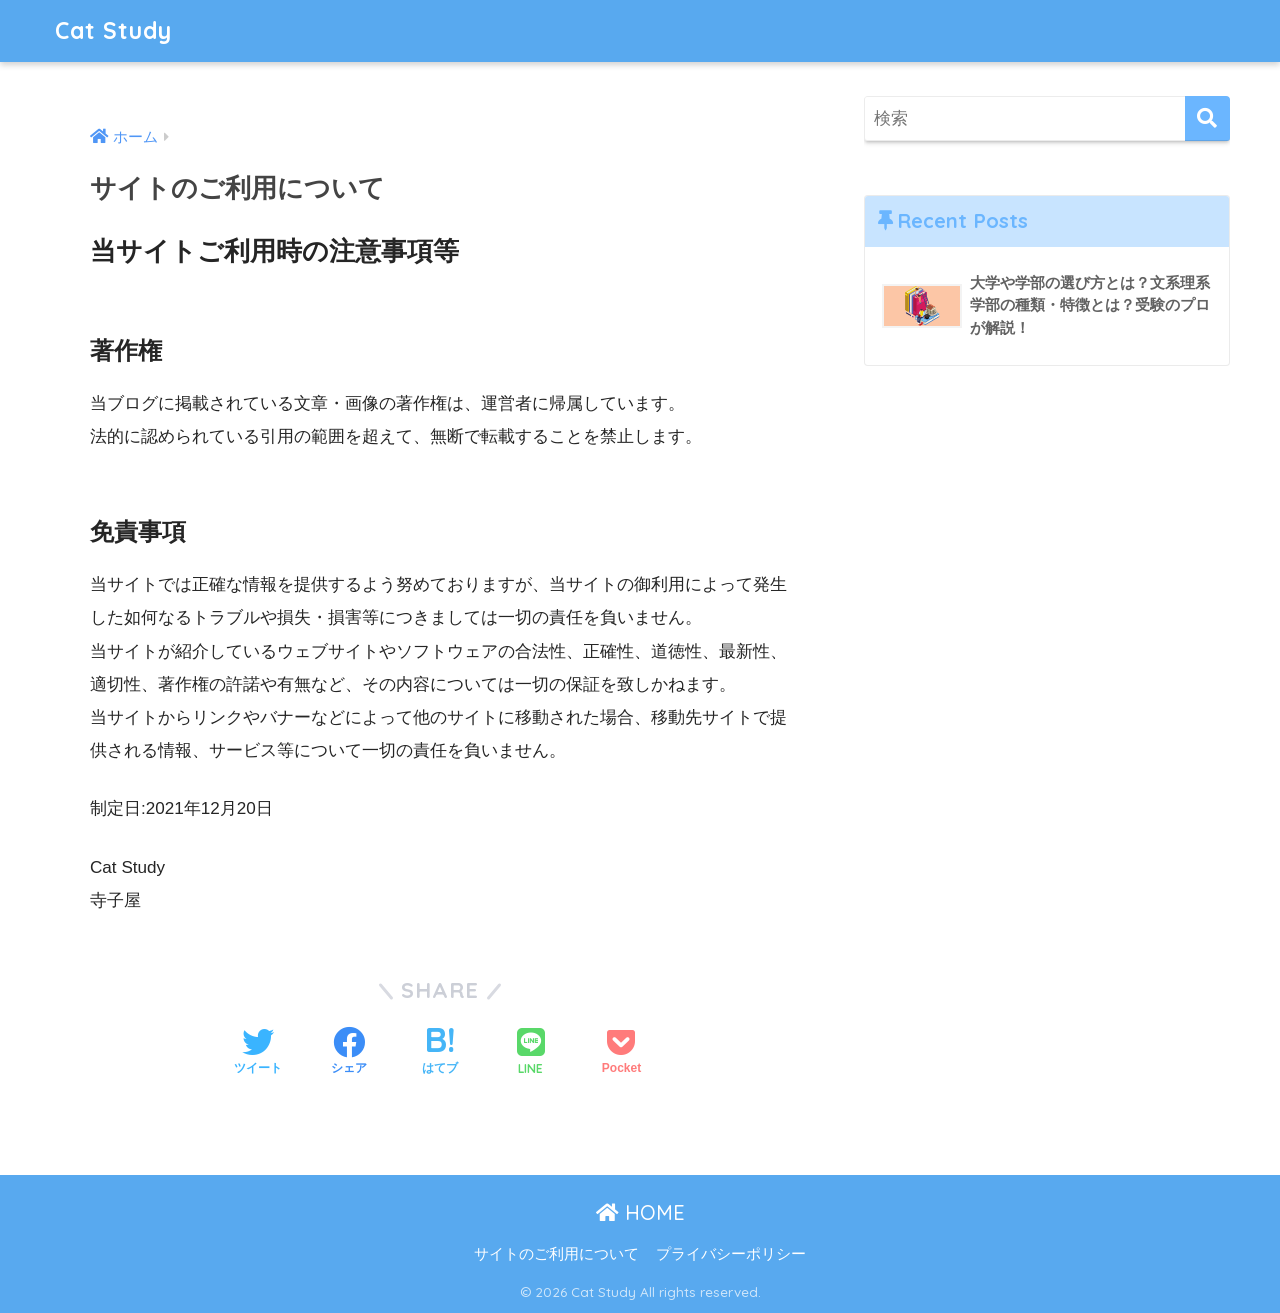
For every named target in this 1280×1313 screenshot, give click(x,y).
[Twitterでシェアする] (258, 1053)
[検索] (1207, 118)
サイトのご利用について (556, 1254)
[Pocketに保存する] (621, 1053)
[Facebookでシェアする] (349, 1053)
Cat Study (113, 30)
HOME (640, 1212)
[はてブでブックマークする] (440, 1053)
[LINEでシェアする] (531, 1053)
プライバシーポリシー (731, 1254)
